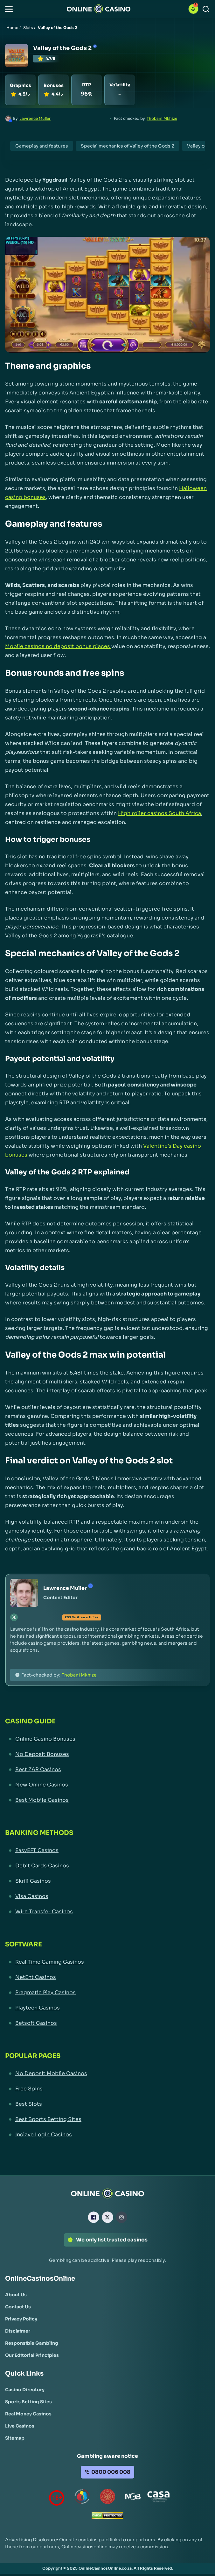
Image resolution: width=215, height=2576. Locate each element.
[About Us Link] (16, 2294)
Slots (28, 27)
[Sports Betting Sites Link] (28, 2401)
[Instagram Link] (121, 2217)
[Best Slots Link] (107, 2104)
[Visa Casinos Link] (107, 1896)
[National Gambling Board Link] (132, 2498)
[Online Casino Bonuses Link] (107, 1739)
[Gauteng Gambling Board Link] (107, 2498)
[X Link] (107, 2217)
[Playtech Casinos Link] (107, 2007)
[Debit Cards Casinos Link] (107, 1865)
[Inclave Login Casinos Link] (107, 2134)
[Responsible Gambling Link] (31, 2343)
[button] (9, 9)
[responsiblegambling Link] (82, 2498)
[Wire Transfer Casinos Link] (107, 1911)
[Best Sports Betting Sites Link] (107, 2119)
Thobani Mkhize (162, 118)
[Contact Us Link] (18, 2306)
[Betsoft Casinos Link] (107, 2023)
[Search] (206, 9)
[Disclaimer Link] (17, 2330)
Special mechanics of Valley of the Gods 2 (127, 146)
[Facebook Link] (93, 2217)
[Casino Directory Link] (25, 2389)
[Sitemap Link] (14, 2438)
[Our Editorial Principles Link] (32, 2355)
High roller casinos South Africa (159, 813)
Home (12, 27)
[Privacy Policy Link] (21, 2318)
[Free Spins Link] (107, 2088)
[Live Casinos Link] (19, 2425)
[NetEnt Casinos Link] (107, 1977)
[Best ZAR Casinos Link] (107, 1769)
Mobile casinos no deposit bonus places (58, 646)
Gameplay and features (41, 146)
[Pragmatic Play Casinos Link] (107, 1992)
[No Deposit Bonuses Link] (107, 1754)
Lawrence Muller (35, 118)
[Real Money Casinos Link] (28, 2413)
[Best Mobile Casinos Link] (107, 1800)
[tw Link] (14, 1617)
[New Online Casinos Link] (107, 1784)
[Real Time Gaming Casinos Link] (107, 1962)
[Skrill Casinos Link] (107, 1881)
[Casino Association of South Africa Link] (158, 2498)
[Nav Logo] (98, 9)
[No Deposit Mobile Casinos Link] (107, 2073)
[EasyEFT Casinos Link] (107, 1850)
